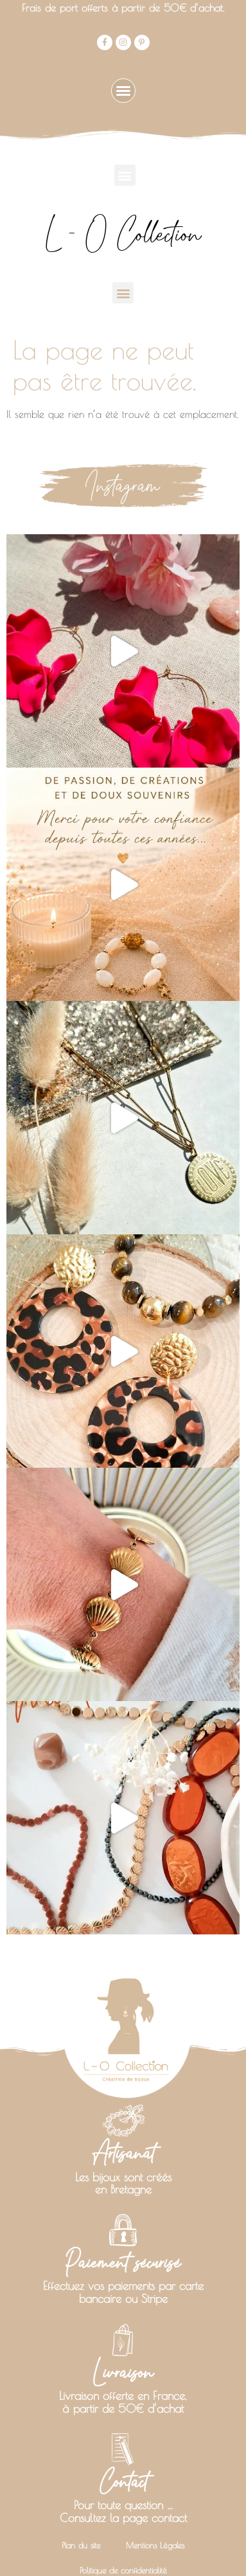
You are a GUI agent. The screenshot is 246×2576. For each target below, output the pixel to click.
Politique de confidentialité (123, 2539)
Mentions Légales (155, 2514)
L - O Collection (123, 234)
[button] (123, 90)
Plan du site (81, 2514)
